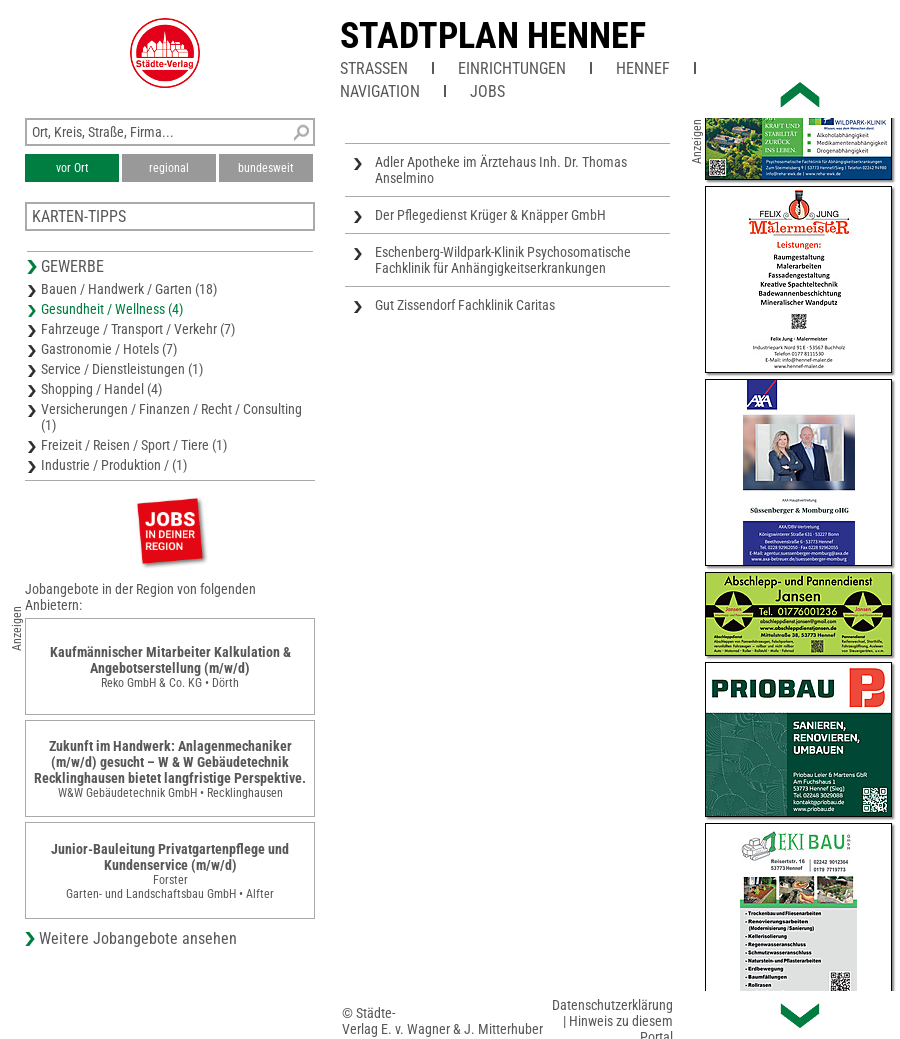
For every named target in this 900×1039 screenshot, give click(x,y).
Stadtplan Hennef (493, 36)
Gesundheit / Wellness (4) (112, 309)
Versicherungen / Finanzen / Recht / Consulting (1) (171, 417)
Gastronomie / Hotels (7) (109, 349)
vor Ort (72, 168)
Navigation (380, 91)
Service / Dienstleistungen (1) (122, 369)
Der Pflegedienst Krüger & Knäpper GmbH (490, 215)
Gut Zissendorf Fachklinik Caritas (465, 305)
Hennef (643, 68)
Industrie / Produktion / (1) (114, 465)
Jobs (487, 91)
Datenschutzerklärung (612, 1005)
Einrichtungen (512, 68)
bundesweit (266, 168)
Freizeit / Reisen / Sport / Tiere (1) (134, 445)
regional (169, 168)
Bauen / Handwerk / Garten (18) (129, 289)
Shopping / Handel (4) (101, 389)
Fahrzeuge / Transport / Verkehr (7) (138, 329)
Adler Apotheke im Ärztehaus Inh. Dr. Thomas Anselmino (501, 170)
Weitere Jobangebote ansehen (138, 938)
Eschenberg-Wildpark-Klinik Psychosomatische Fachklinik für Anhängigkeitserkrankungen (503, 260)
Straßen (374, 68)
